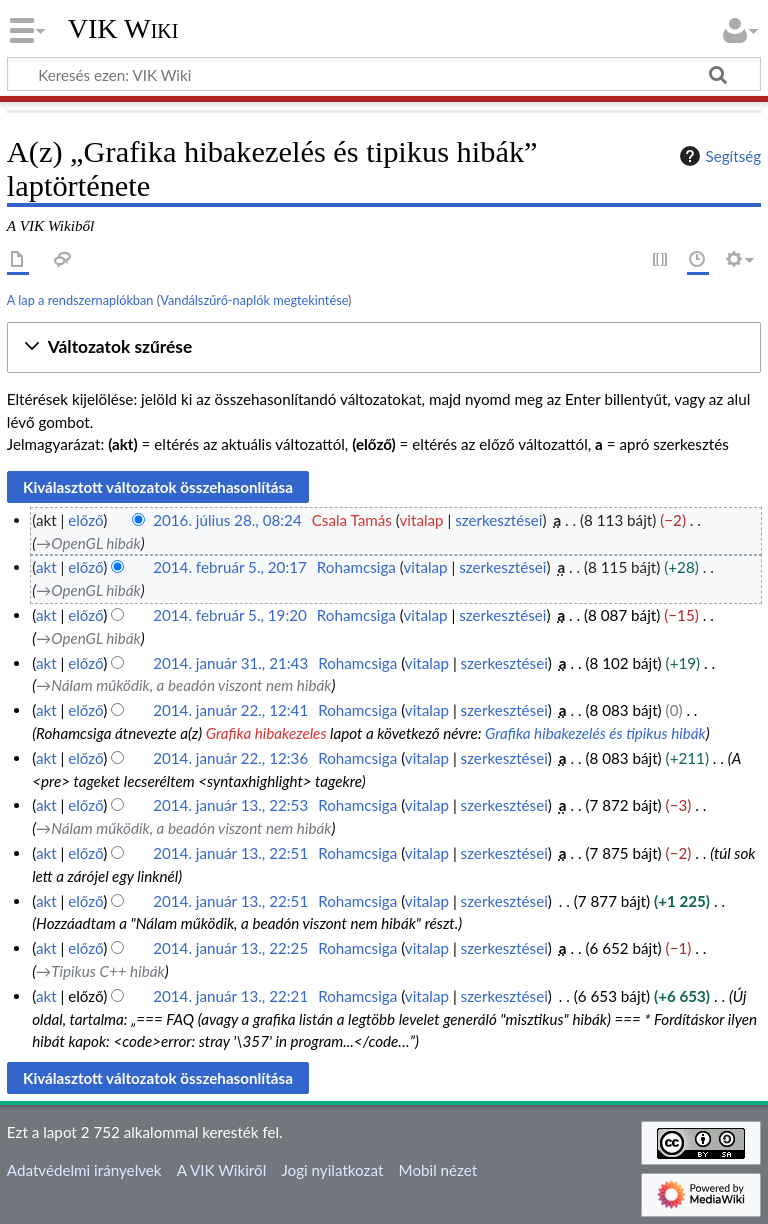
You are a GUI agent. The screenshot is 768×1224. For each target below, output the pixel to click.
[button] (384, 347)
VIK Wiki (123, 29)
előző (85, 520)
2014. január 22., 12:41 (230, 710)
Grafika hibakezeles (266, 733)
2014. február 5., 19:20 (230, 615)
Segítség (718, 156)
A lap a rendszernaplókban (80, 300)
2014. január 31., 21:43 (230, 663)
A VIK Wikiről (221, 1170)
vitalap (422, 520)
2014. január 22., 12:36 (230, 758)
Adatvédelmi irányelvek (84, 1170)
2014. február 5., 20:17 (230, 567)
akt (46, 567)
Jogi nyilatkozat (332, 1170)
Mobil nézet (438, 1170)
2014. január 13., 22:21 (230, 996)
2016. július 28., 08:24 (227, 520)
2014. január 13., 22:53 (230, 805)
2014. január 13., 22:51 (230, 853)
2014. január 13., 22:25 (230, 948)
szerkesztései (498, 520)
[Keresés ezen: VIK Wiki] (384, 74)
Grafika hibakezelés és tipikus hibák (595, 733)
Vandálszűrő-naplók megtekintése (254, 300)
